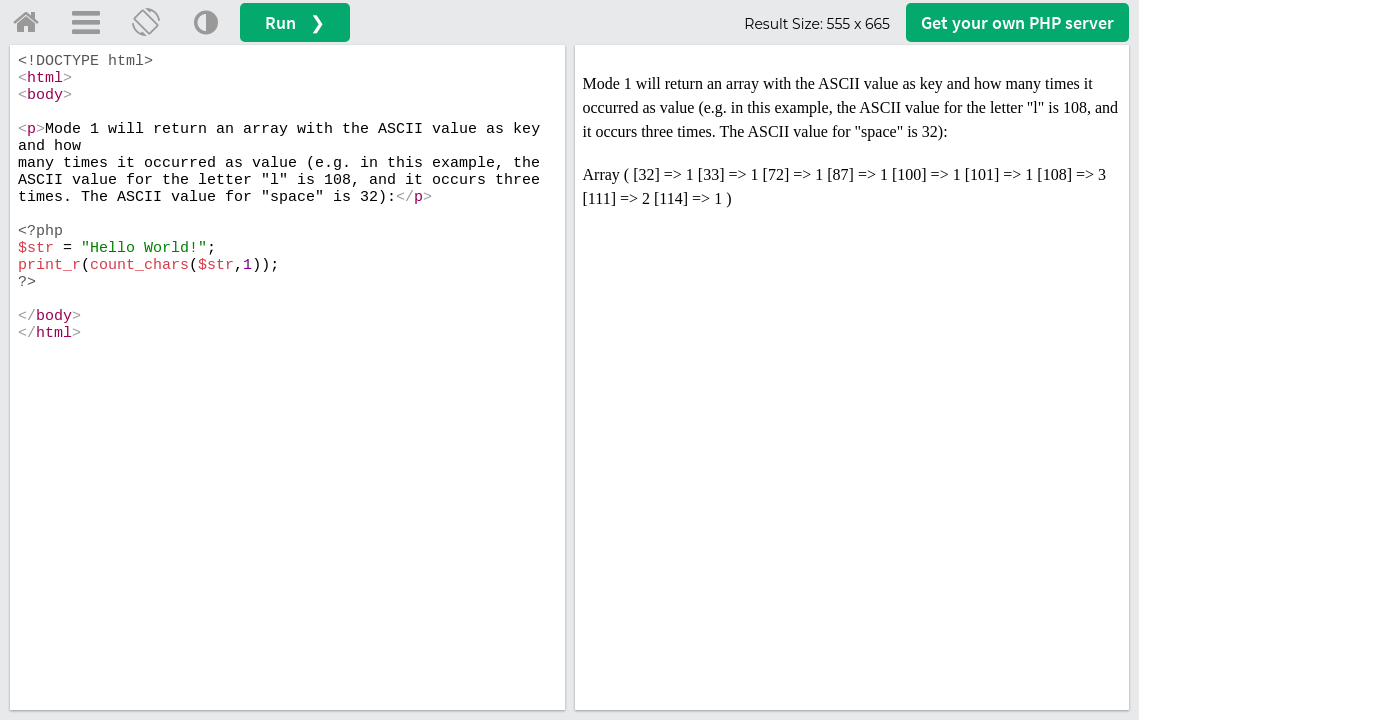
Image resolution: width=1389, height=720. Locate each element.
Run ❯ (295, 22)
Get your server (1017, 22)
